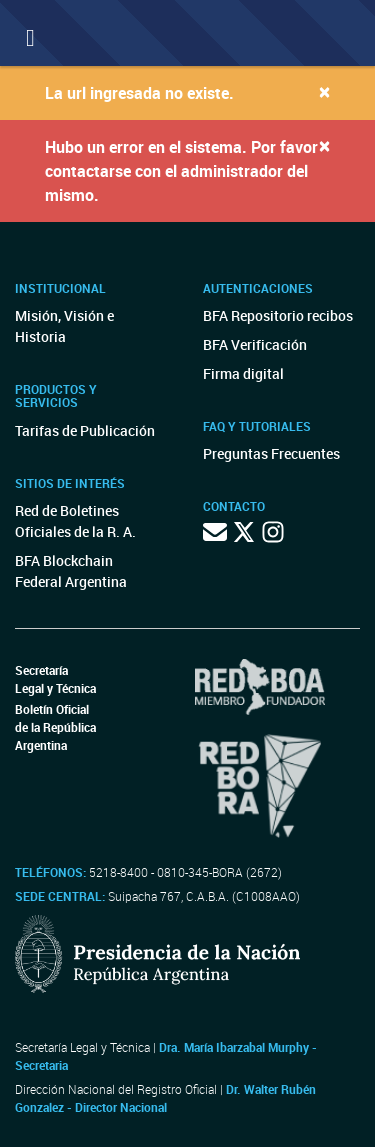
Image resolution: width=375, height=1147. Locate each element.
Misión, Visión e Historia (64, 326)
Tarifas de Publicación (85, 430)
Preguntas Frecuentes (271, 453)
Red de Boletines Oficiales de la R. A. (75, 521)
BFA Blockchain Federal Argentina (71, 571)
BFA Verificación (255, 344)
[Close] (324, 91)
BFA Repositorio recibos (278, 315)
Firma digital (243, 373)
